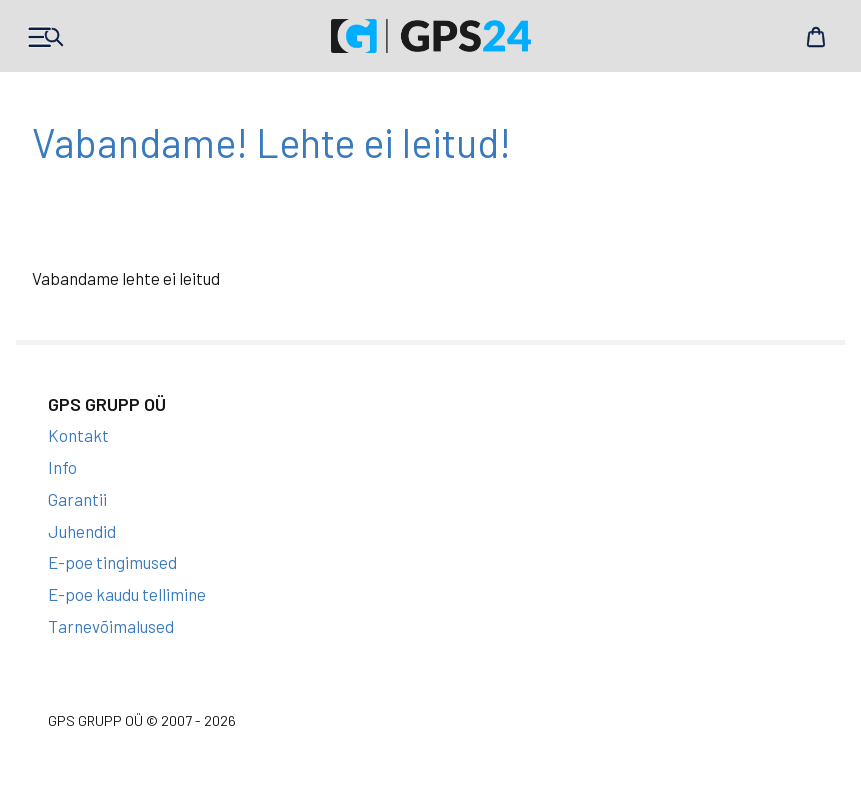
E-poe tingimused (112, 562)
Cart (816, 37)
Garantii (77, 499)
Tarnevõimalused (111, 626)
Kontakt (78, 435)
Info (62, 467)
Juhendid (82, 531)
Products (45, 37)
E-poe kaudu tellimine (127, 594)
